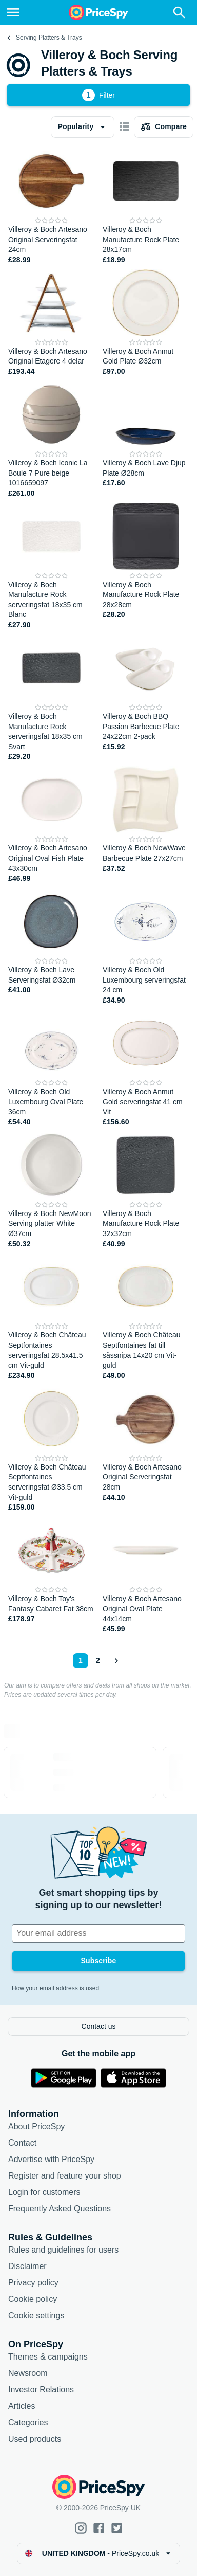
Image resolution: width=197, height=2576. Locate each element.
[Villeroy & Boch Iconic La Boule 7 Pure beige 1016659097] (51, 440)
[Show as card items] (124, 127)
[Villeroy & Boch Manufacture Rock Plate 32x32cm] (145, 1190)
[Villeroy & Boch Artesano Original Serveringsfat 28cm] (145, 1449)
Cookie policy (32, 2299)
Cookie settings (36, 2315)
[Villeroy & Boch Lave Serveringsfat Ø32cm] (51, 947)
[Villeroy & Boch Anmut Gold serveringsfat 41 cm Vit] (145, 1069)
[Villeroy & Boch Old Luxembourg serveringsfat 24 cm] (145, 947)
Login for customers (44, 2192)
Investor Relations (41, 2389)
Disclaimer (27, 2266)
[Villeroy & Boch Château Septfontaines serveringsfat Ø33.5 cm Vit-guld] (51, 1449)
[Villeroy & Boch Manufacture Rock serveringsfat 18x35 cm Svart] (51, 698)
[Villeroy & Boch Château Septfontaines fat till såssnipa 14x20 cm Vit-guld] (145, 1317)
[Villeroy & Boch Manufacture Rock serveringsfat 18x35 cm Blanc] (51, 566)
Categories (28, 2422)
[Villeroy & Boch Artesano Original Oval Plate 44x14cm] (145, 1576)
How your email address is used (55, 1988)
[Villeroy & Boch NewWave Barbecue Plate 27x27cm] (145, 825)
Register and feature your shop (64, 2175)
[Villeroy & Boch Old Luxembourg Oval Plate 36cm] (51, 1069)
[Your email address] (98, 1933)
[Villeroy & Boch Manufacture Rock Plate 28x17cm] (145, 206)
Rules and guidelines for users (63, 2249)
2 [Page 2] (98, 1660)
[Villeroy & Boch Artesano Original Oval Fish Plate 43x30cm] (51, 825)
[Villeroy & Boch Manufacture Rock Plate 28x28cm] (145, 566)
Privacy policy (33, 2282)
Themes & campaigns (48, 2356)
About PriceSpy (36, 2126)
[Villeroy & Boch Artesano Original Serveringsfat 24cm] (51, 206)
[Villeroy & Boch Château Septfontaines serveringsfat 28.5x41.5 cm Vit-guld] (51, 1317)
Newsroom (27, 2373)
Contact (22, 2142)
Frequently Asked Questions (59, 2208)
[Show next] (116, 1660)
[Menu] (13, 12)
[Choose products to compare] (163, 127)
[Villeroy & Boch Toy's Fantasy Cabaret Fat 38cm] (51, 1576)
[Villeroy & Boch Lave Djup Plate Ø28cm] (145, 440)
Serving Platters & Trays (49, 37)
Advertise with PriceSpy (51, 2159)
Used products (34, 2439)
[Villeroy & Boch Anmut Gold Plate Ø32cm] (145, 323)
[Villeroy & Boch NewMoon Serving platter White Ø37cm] (51, 1190)
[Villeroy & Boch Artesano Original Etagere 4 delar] (51, 323)
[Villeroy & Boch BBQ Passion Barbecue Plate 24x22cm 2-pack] (145, 698)
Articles (21, 2406)
